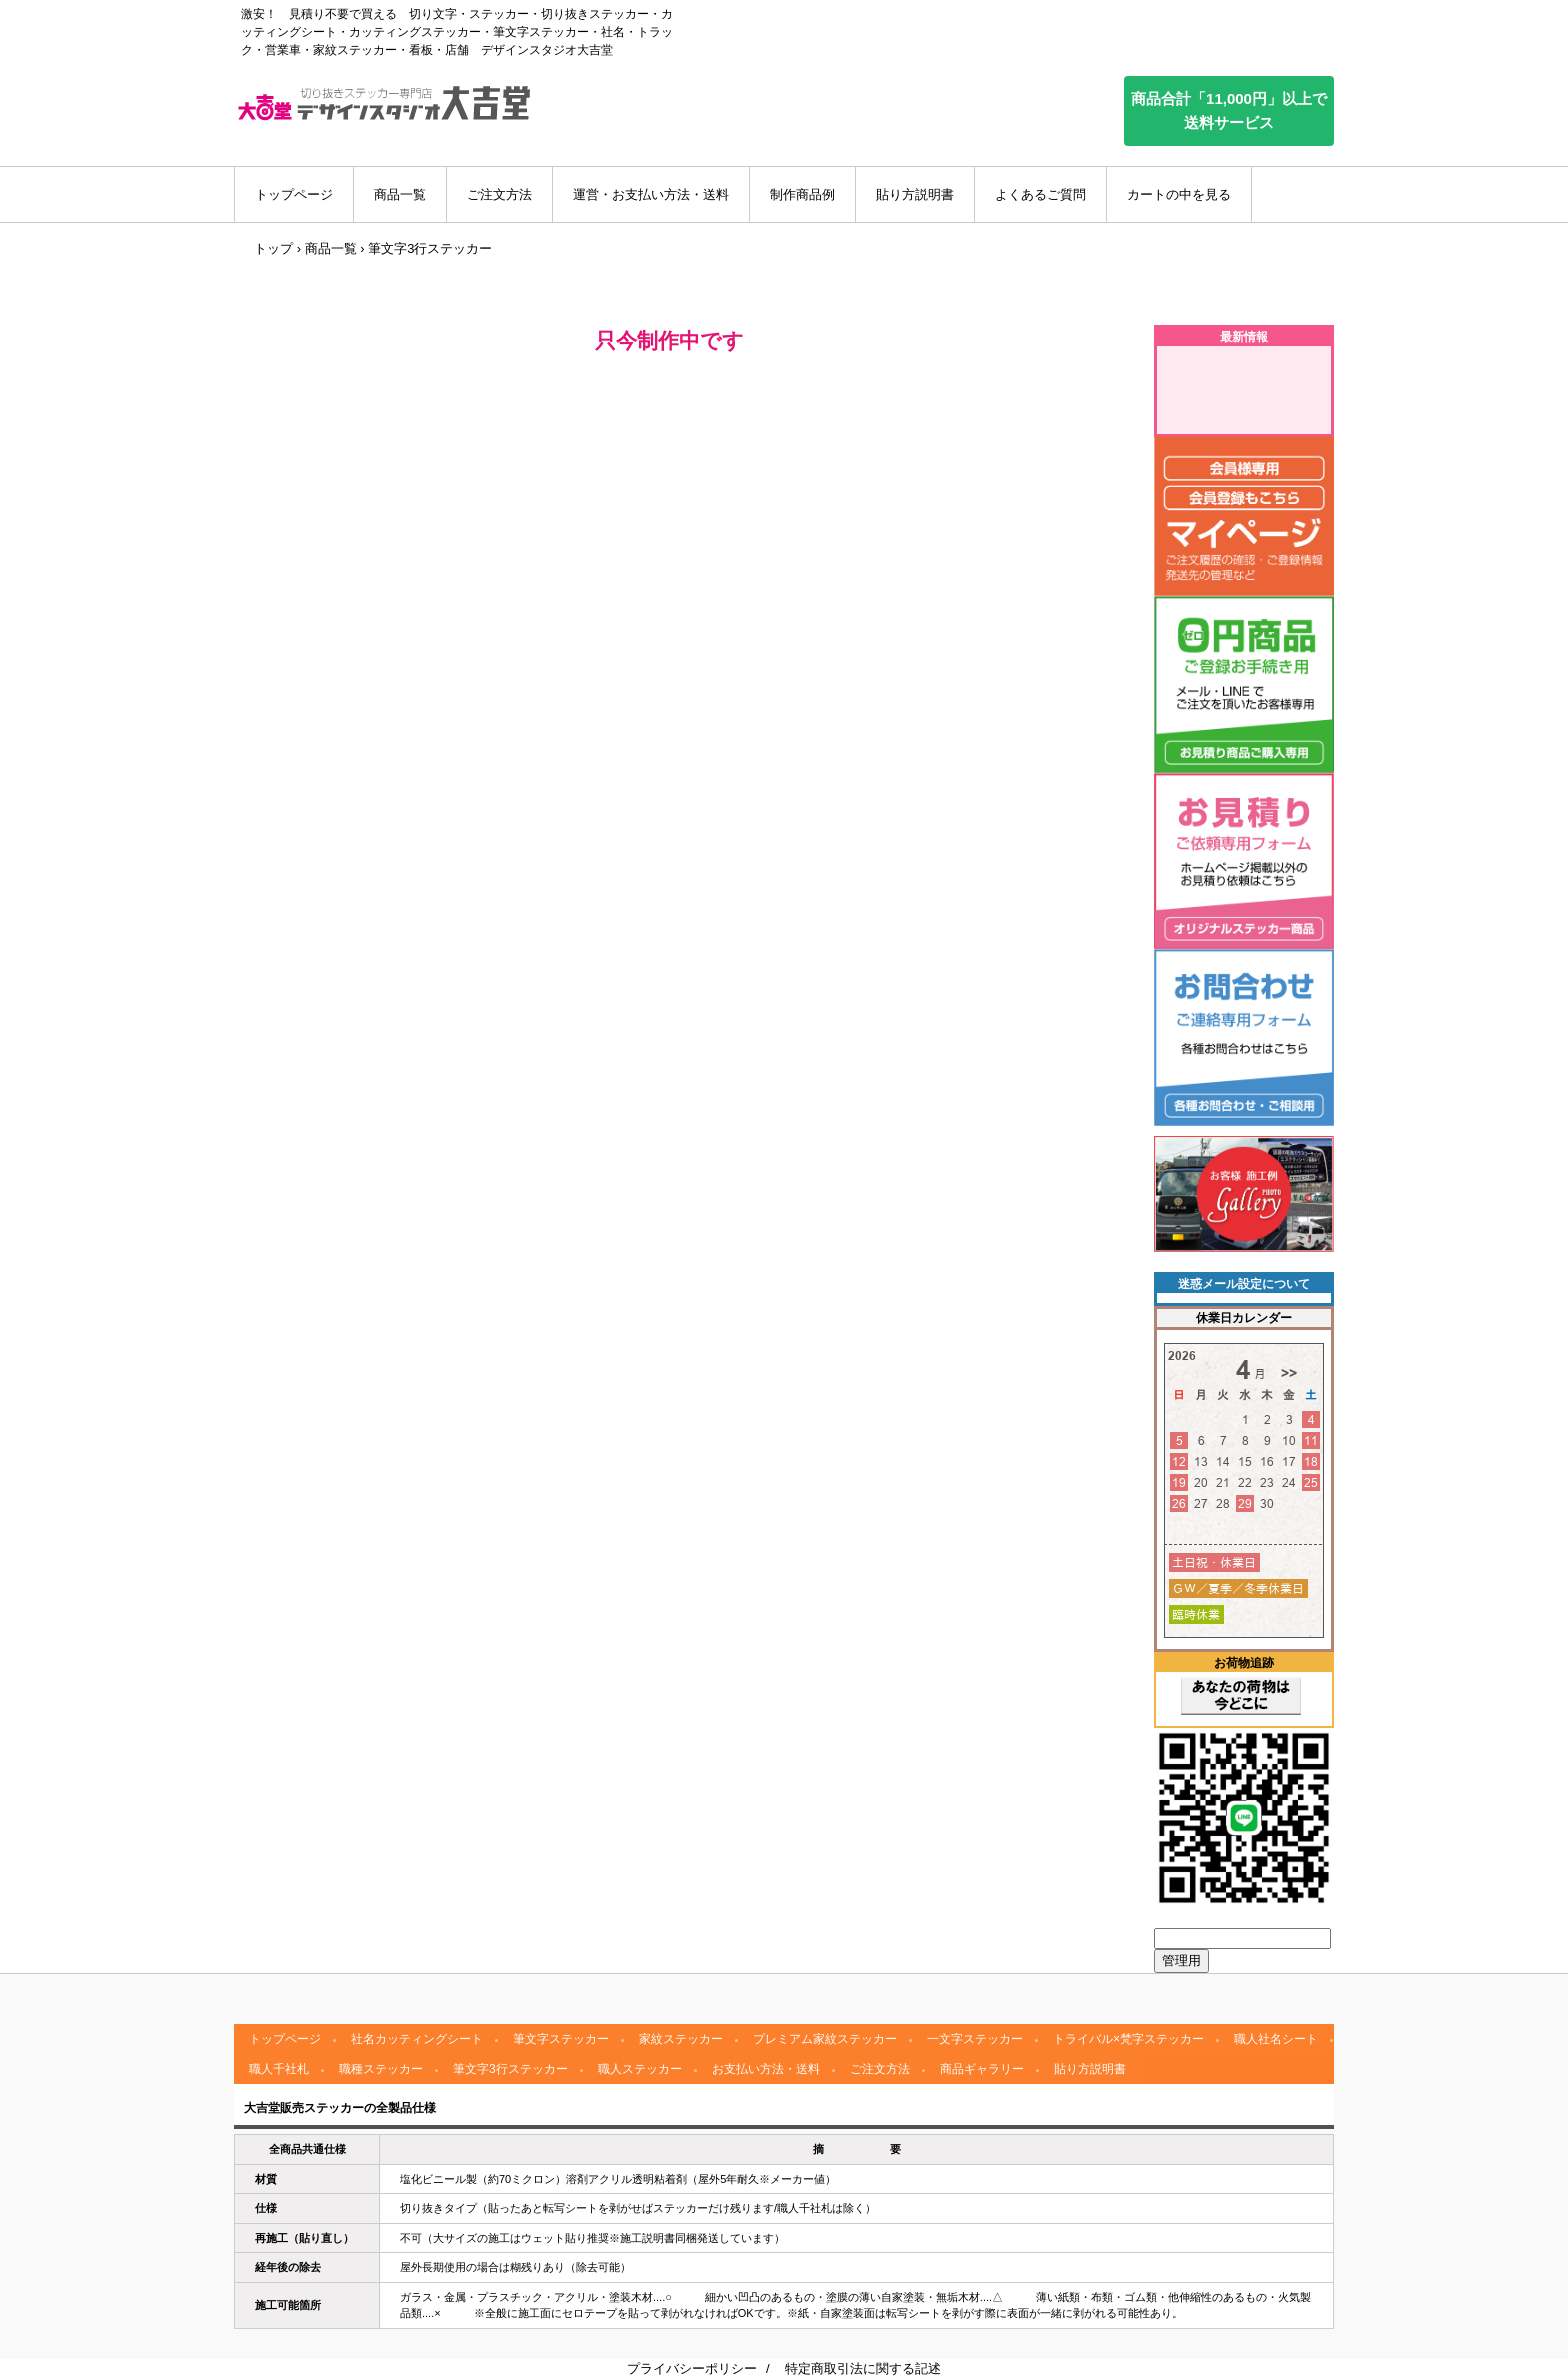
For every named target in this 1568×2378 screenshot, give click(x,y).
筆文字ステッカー (561, 2039)
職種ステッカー (381, 2069)
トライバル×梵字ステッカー (1128, 2039)
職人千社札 (279, 2069)
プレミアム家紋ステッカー (825, 2039)
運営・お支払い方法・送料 (651, 194)
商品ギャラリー (982, 2069)
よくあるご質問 (1040, 194)
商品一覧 (400, 194)
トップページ (294, 194)
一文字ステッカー (975, 2039)
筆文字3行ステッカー (510, 2069)
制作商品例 (802, 194)
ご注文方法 (499, 194)
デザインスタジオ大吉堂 (384, 102)
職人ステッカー (640, 2069)
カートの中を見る (1179, 194)
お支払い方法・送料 (766, 2069)
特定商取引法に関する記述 (863, 2368)
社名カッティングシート (417, 2039)
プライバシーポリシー (692, 2368)
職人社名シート (1276, 2039)
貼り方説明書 (915, 194)
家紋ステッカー (681, 2039)
